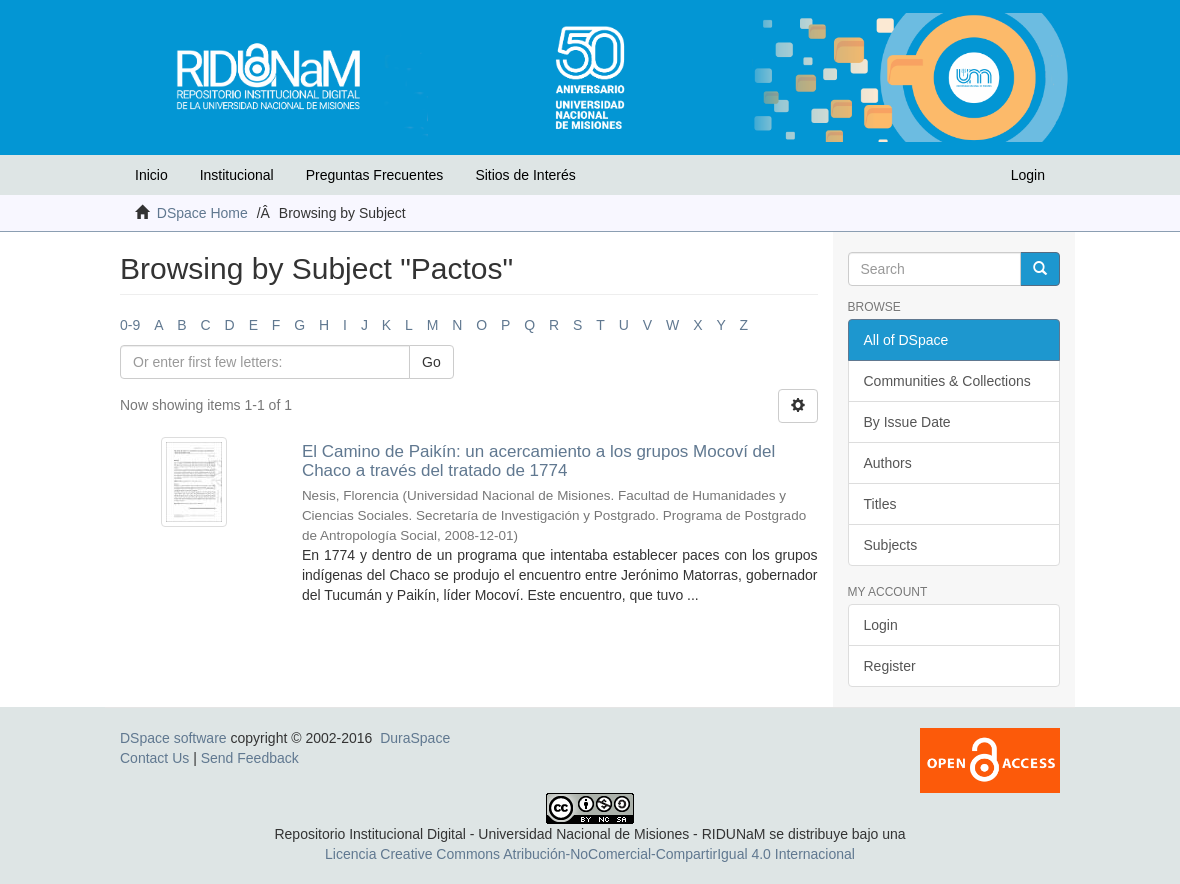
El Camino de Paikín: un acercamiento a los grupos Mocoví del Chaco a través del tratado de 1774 (538, 461)
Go (431, 362)
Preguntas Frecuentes (375, 175)
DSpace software (173, 738)
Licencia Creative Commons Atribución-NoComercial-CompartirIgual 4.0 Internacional (590, 854)
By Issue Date (907, 422)
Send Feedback (250, 758)
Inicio (151, 175)
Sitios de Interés (525, 175)
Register (890, 666)
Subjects (891, 545)
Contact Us (154, 758)
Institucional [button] (237, 175)
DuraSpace (415, 738)
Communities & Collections (947, 381)
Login (881, 625)
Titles (880, 504)
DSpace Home (202, 213)
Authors (888, 463)
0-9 (130, 325)
